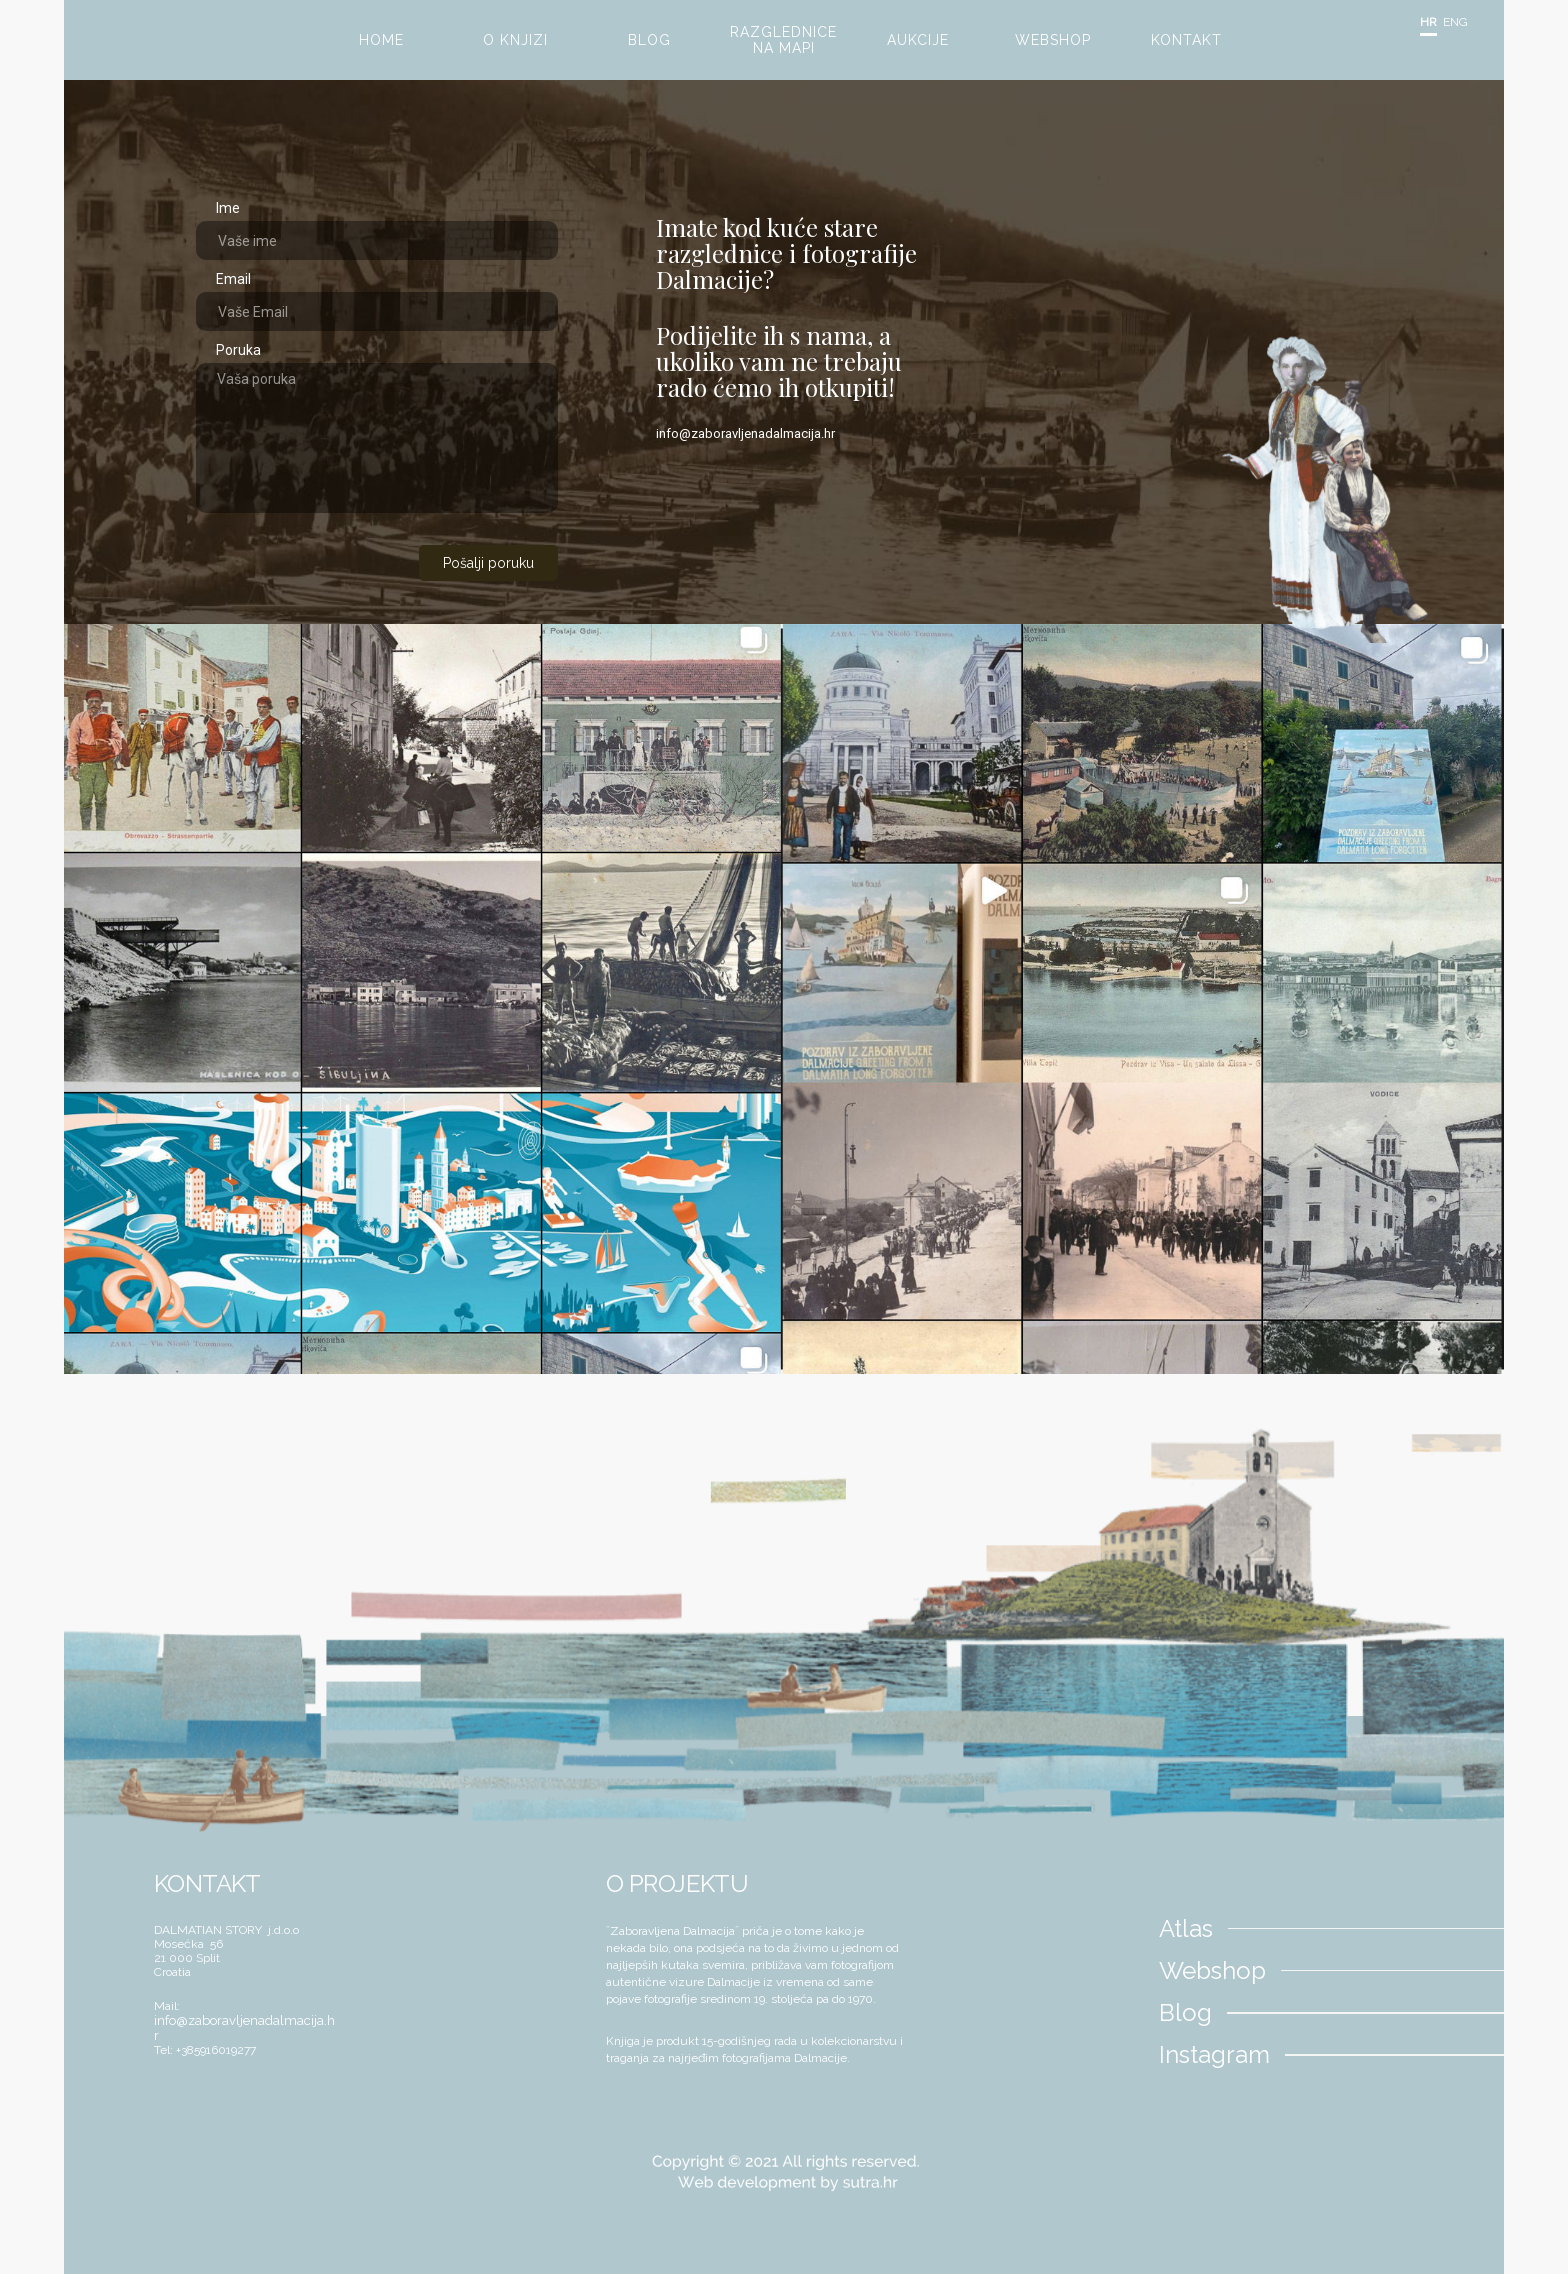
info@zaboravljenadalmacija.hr (745, 433)
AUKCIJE (918, 40)
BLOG (649, 40)
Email (233, 279)
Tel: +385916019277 (205, 2050)
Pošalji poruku (488, 563)
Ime (228, 208)
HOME (381, 40)
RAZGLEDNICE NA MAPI (783, 40)
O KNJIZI (515, 40)
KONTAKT (1186, 40)
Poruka (238, 350)
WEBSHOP (1053, 40)
